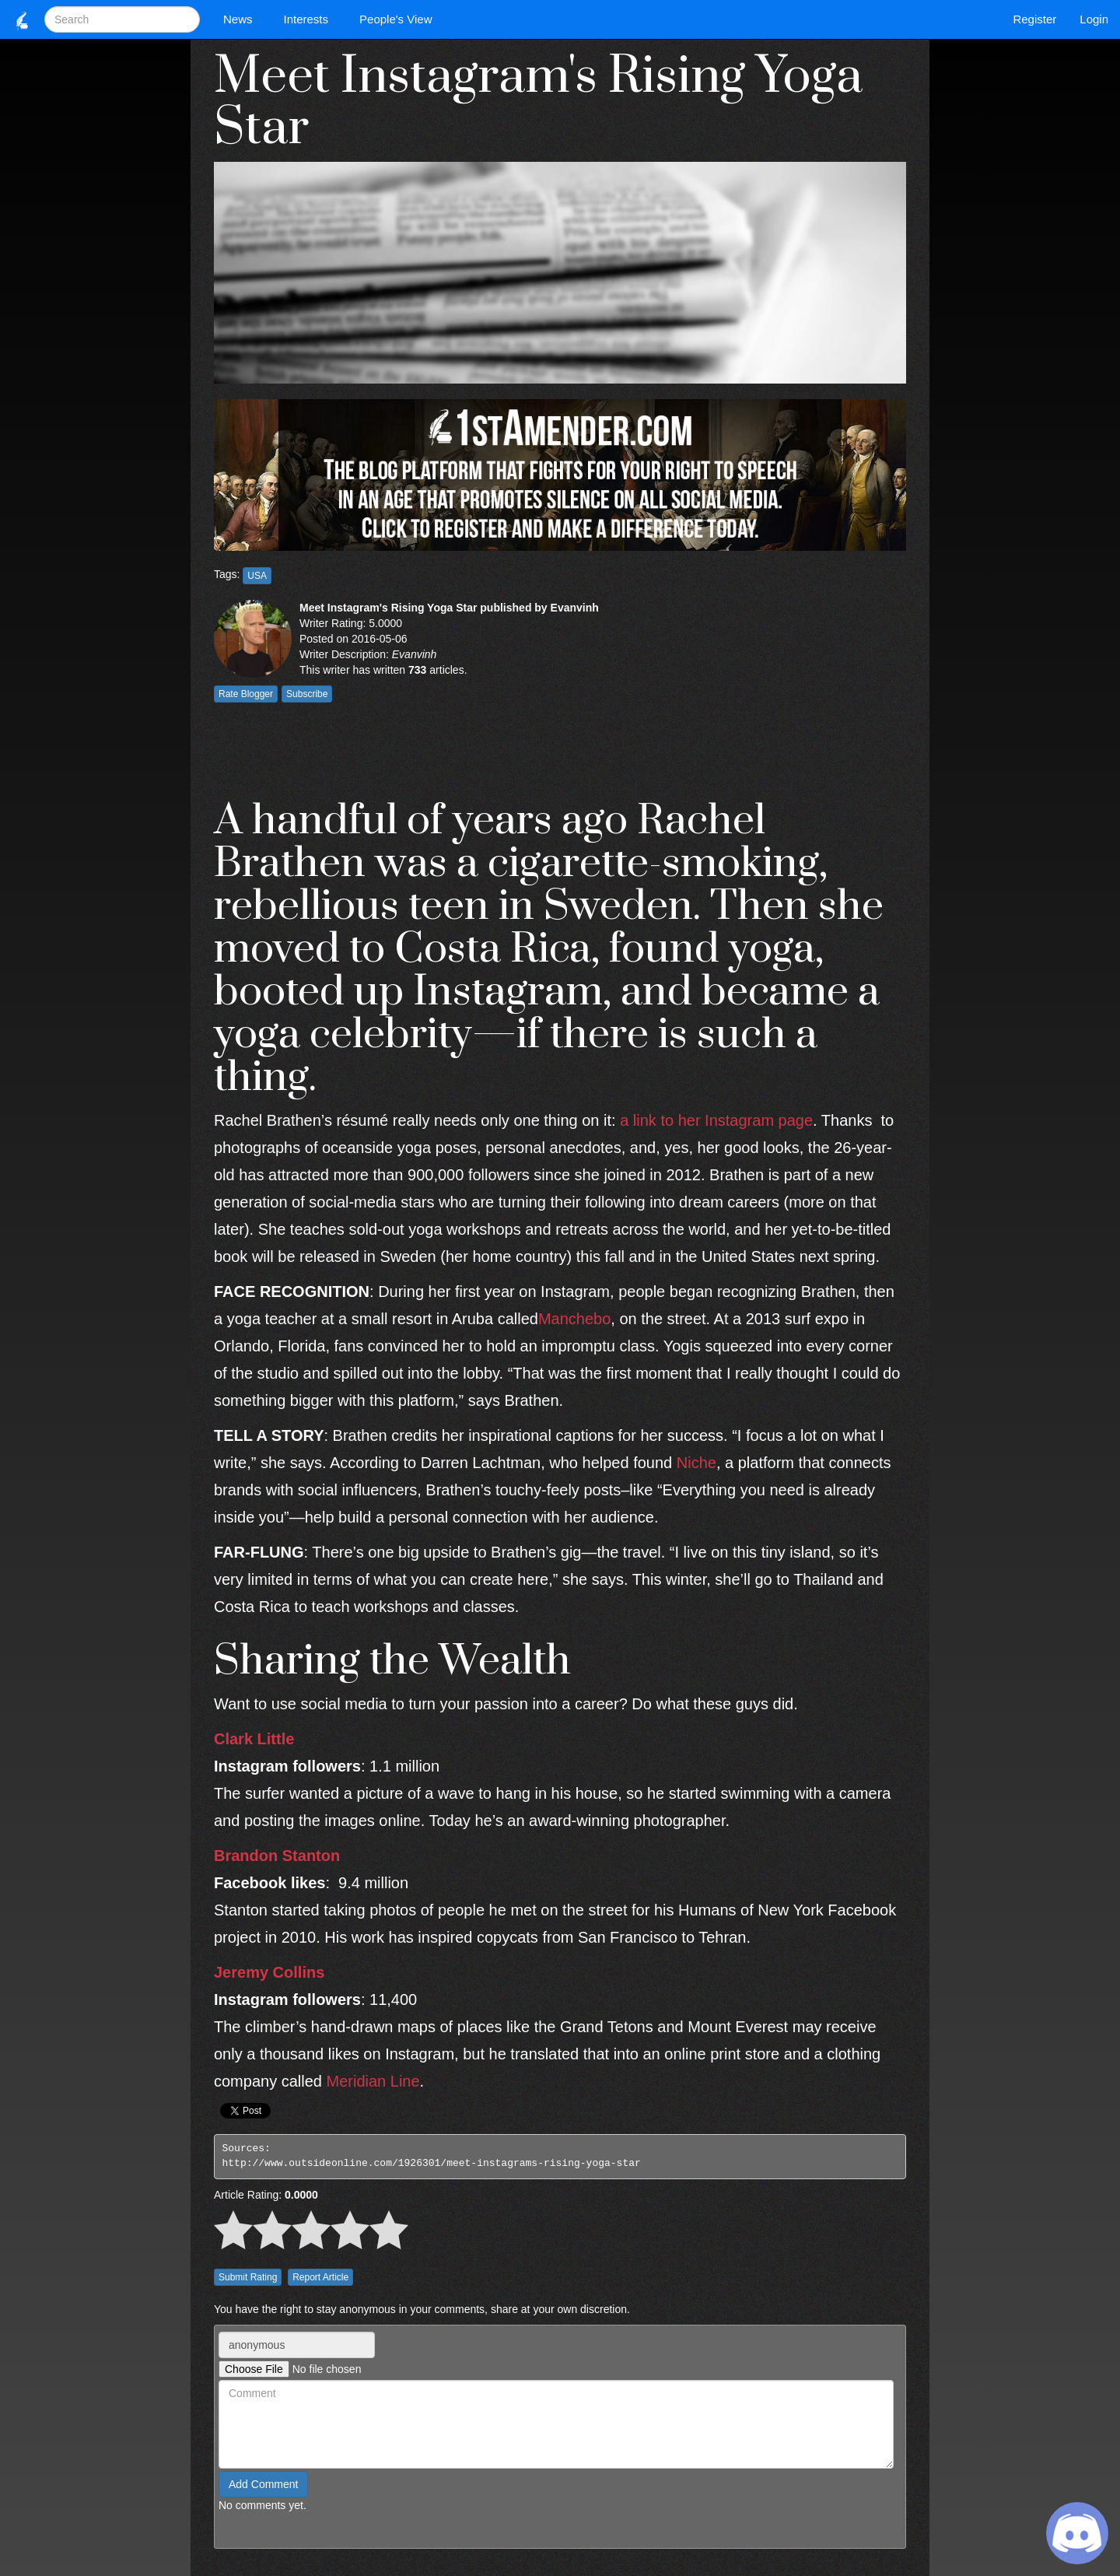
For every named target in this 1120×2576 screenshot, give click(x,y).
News (242, 19)
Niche (696, 1462)
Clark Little (254, 1738)
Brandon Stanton (277, 1855)
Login (1094, 19)
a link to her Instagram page (716, 1120)
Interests (310, 19)
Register (1034, 19)
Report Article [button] (320, 2277)
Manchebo (574, 1318)
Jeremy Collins (269, 1972)
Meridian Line (373, 2081)
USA (257, 575)
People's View (399, 19)
